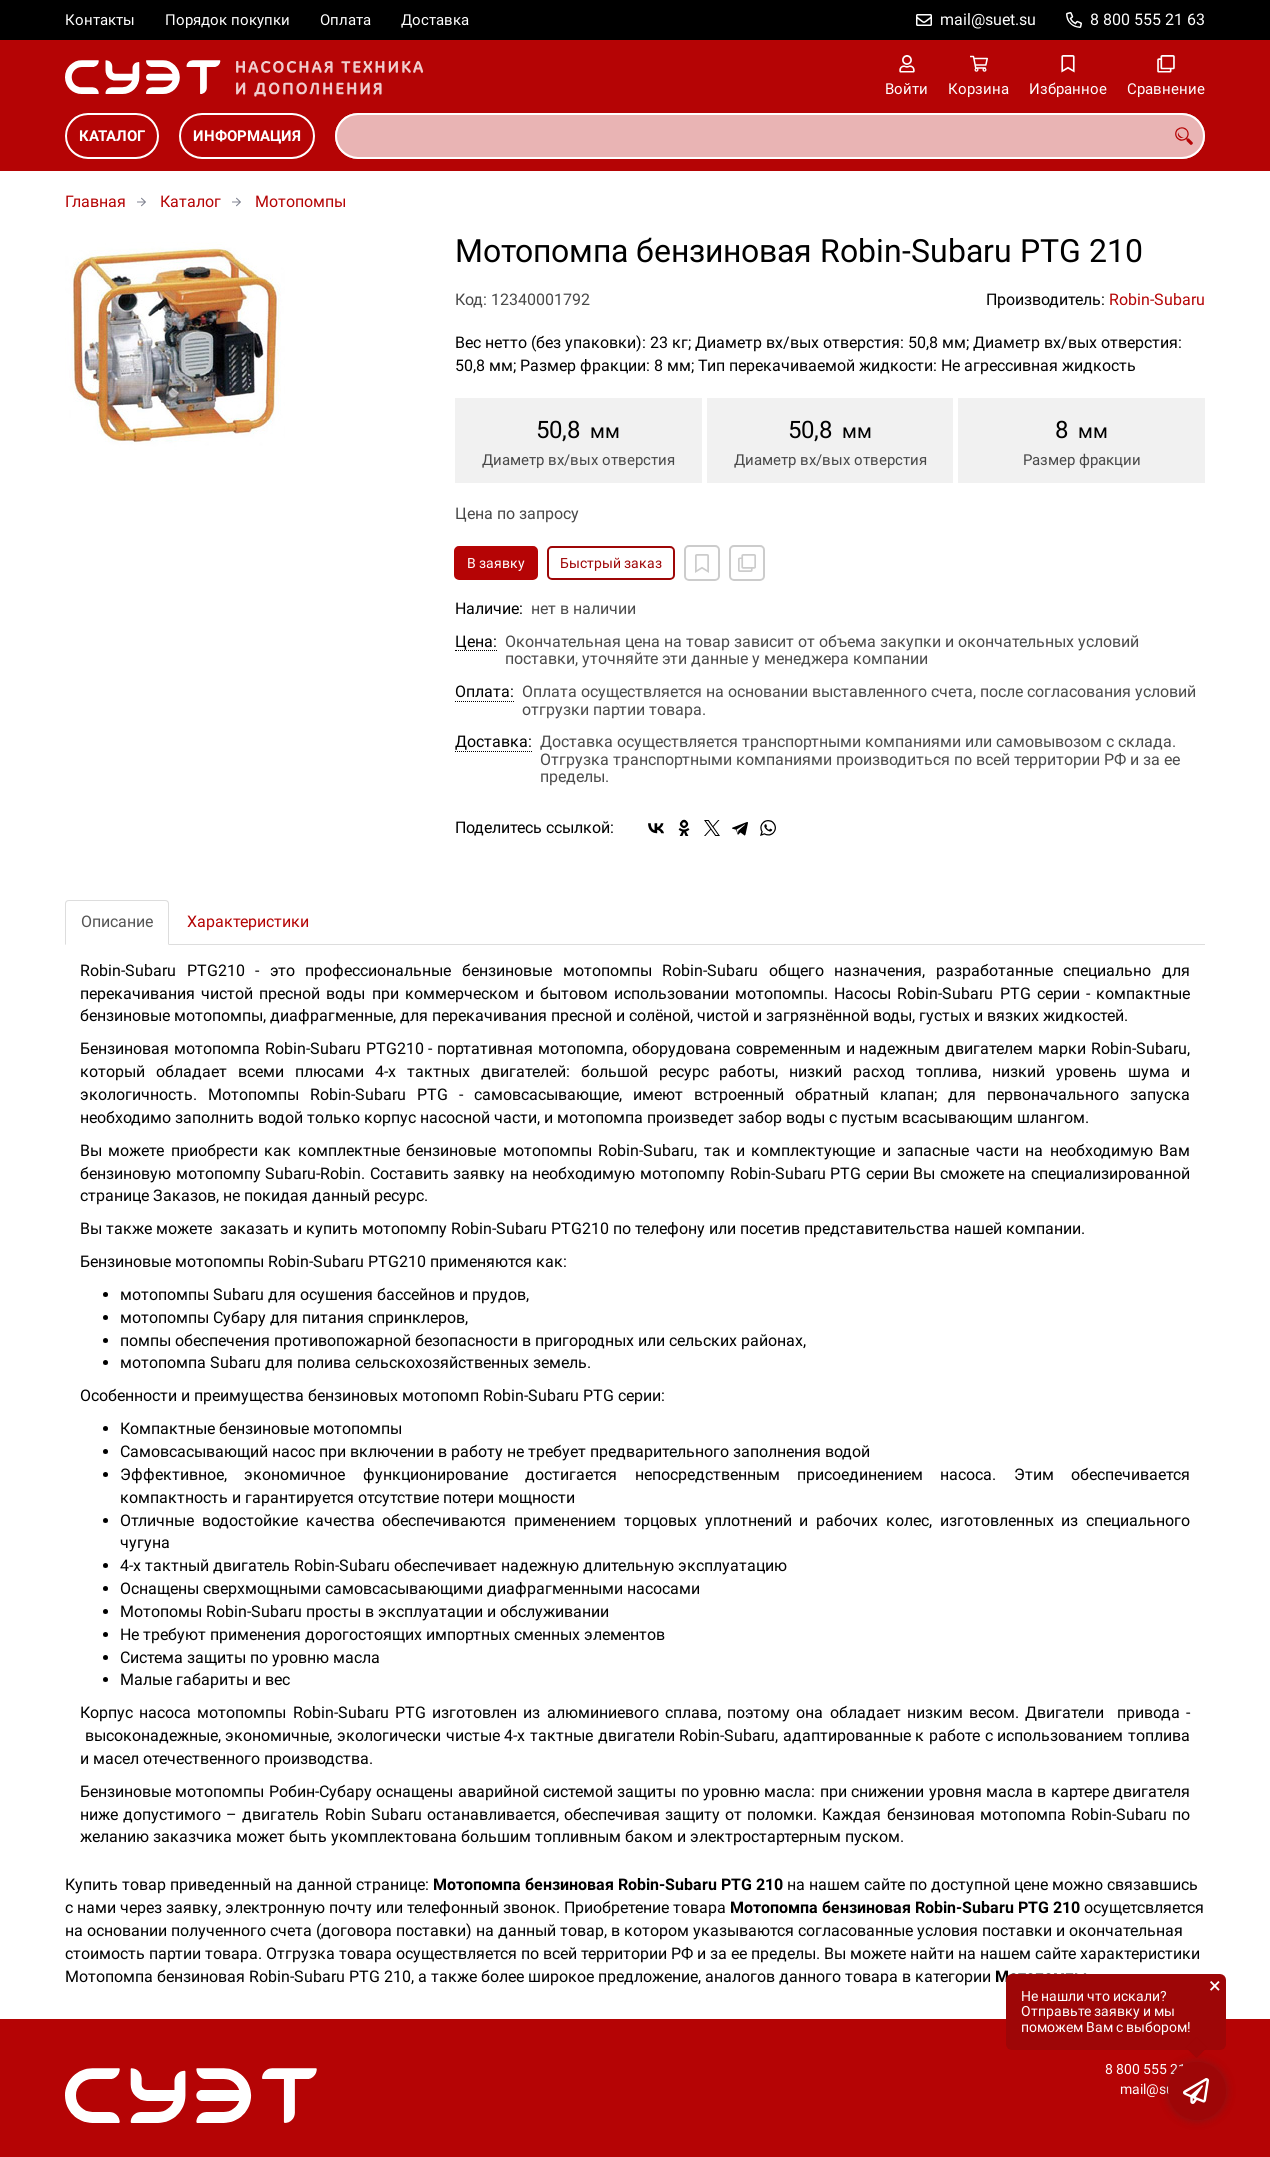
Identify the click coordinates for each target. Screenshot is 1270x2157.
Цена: (476, 642)
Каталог (112, 136)
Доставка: (493, 742)
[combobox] (770, 136)
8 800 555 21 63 (1147, 19)
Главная (95, 201)
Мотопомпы (300, 201)
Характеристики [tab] (248, 921)
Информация (247, 136)
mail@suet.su (988, 19)
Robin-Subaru (1157, 299)
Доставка (435, 20)
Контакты (100, 20)
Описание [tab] (117, 921)
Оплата (345, 20)
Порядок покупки (227, 20)
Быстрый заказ (611, 563)
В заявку (496, 563)
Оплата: (484, 692)
